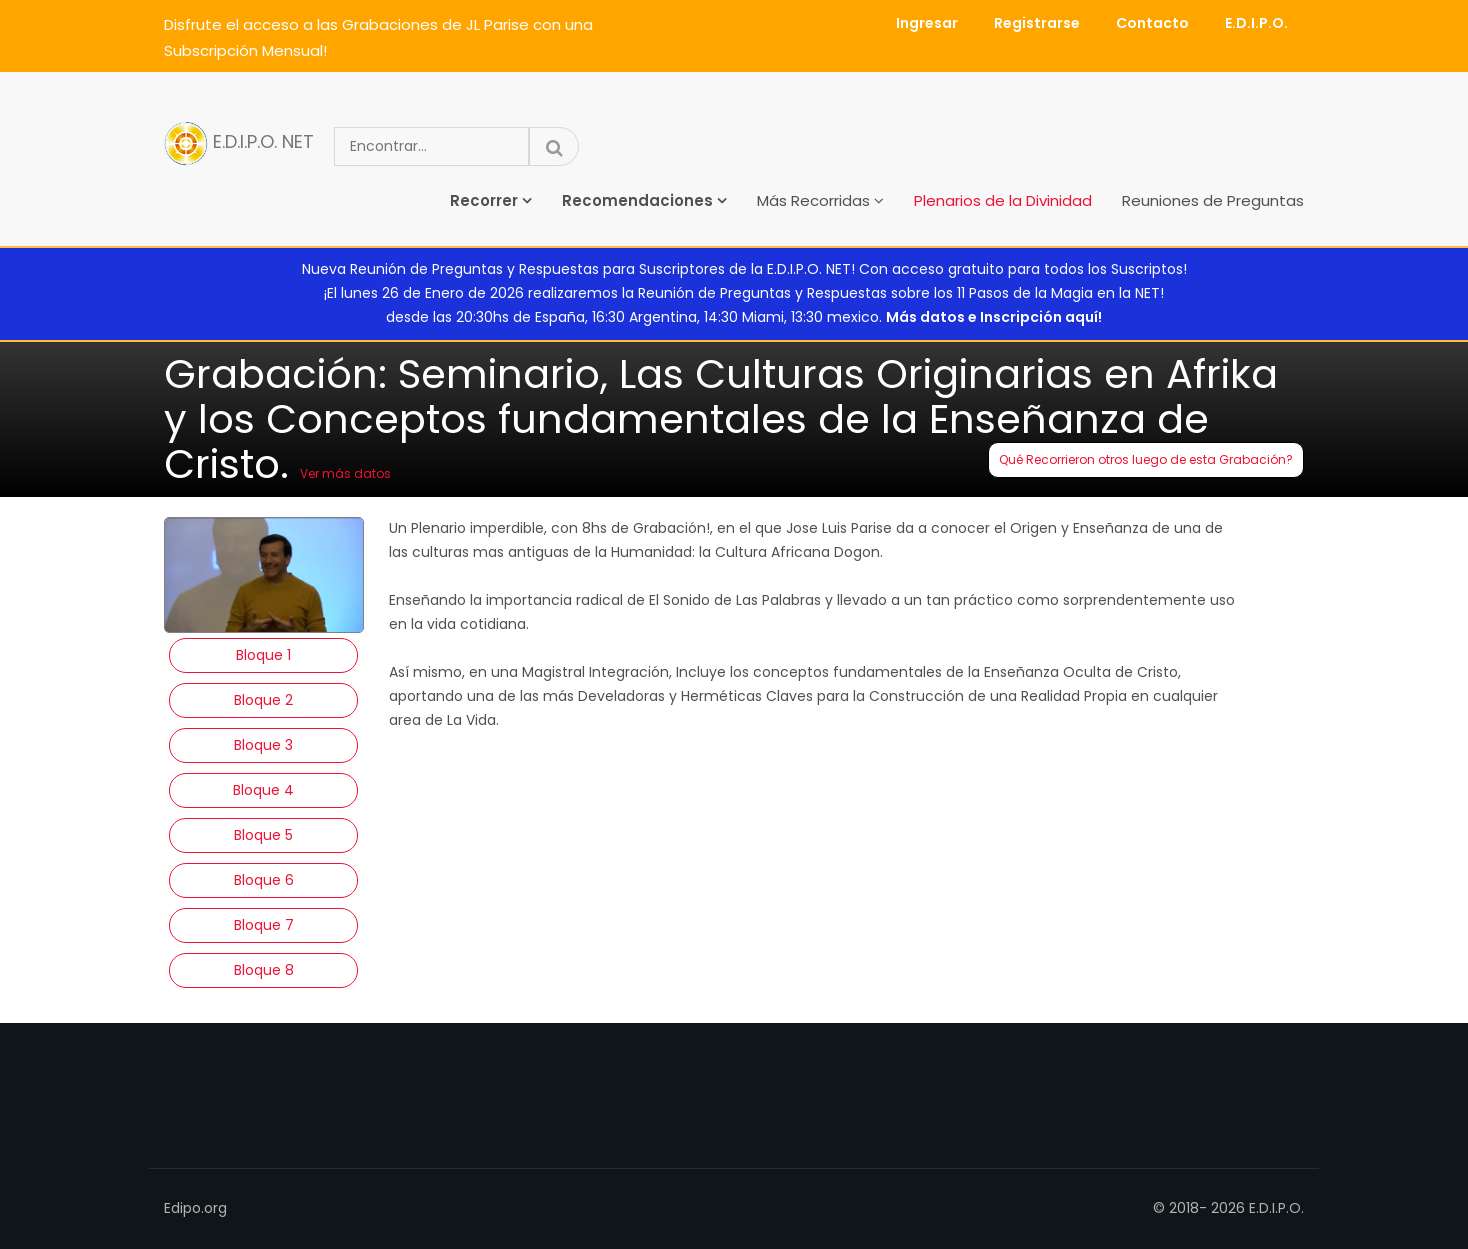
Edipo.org (195, 1208)
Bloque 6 (264, 880)
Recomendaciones (637, 200)
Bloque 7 (264, 925)
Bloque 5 (263, 835)
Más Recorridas (813, 200)
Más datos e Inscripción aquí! (994, 317)
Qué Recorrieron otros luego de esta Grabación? (1146, 459)
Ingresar (927, 23)
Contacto (1152, 23)
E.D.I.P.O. (1256, 23)
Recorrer (484, 200)
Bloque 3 (263, 745)
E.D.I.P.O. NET (239, 143)
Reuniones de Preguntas (1213, 200)
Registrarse (1037, 23)
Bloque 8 (264, 970)
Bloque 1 (263, 655)
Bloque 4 (263, 790)
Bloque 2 (263, 700)
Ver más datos (345, 473)
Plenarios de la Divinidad (1003, 200)
